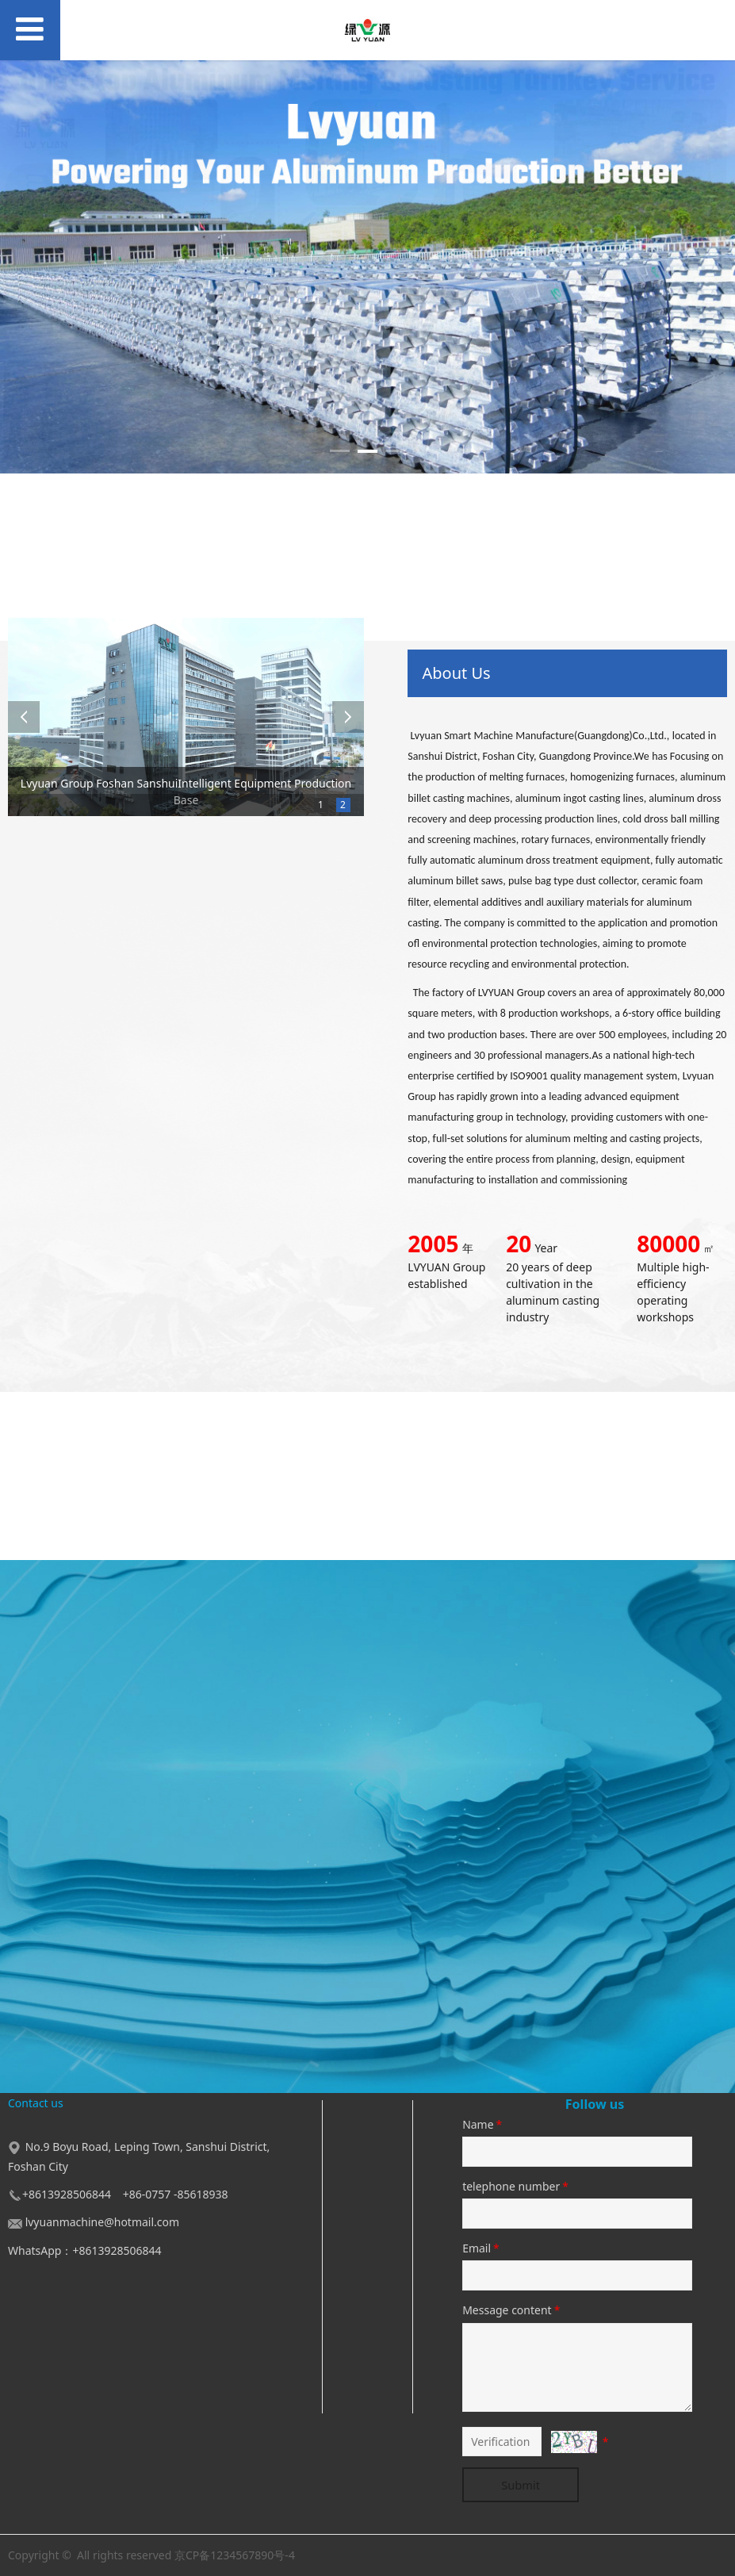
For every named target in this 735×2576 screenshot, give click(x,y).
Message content (512, 2309)
